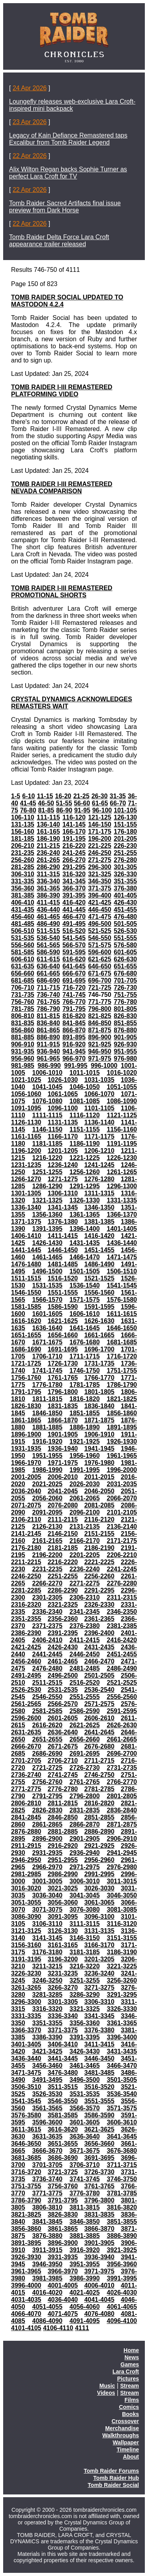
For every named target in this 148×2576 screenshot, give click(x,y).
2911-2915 (26, 1845)
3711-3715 (122, 2165)
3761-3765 (99, 2186)
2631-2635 (26, 1732)
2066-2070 (122, 1498)
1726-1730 (63, 1363)
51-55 (64, 803)
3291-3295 (122, 1994)
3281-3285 (47, 1994)
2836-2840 (122, 1810)
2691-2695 (84, 1753)
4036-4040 (63, 2299)
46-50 (46, 803)
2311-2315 (122, 1597)
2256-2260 (99, 1576)
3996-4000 (26, 2285)
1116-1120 (84, 1115)
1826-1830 (26, 1406)
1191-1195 (122, 1143)
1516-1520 (63, 1278)
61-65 (100, 803)
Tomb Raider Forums (111, 2471)
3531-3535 (84, 2094)
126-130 (125, 817)
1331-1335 (122, 1200)
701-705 (125, 980)
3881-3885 (84, 2235)
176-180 (125, 831)
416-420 (74, 902)
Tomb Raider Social (113, 2485)
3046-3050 (122, 1895)
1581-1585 (26, 1306)
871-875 (99, 1030)
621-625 (99, 959)
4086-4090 (47, 2321)
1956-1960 (84, 1455)
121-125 (99, 817)
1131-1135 (63, 1122)
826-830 (125, 1016)
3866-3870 (99, 2228)
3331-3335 (26, 2016)
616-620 (74, 959)
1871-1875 (99, 1420)
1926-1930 (122, 1441)
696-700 (99, 980)
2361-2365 (99, 1618)
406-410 (22, 902)
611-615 (48, 959)
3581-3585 (63, 2115)
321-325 (99, 874)
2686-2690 (47, 1753)
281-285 (22, 867)
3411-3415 (99, 2044)
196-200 (99, 838)
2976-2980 (122, 1867)
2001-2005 (26, 1477)
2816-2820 (99, 1803)
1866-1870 (63, 1420)
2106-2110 (26, 1519)
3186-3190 (122, 1952)
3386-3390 (47, 2037)
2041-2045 (63, 1491)
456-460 (22, 916)
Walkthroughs (120, 2435)
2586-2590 (84, 1711)
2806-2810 (26, 1803)
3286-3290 (84, 1994)
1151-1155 (84, 1129)
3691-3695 (99, 2157)
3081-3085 (122, 1909)
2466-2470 (99, 1661)
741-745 (74, 994)
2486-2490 (122, 1668)
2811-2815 (63, 1803)
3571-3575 (122, 2108)
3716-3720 (26, 2172)
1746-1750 (84, 1370)
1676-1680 (84, 1342)
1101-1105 (99, 1108)
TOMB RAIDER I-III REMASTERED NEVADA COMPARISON (61, 487)
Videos (106, 2393)
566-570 (74, 945)
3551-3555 (99, 2101)
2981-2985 (26, 1874)
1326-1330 (84, 1200)
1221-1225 (84, 1157)
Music (107, 2386)
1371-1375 (26, 1221)
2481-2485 (84, 1668)
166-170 (74, 831)
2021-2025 (47, 1484)
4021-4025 (84, 2292)
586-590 (48, 952)
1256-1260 (84, 1172)
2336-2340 (47, 1611)
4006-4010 (99, 2285)
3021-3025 (63, 1888)
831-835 (22, 1023)
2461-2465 (63, 1661)
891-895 (74, 1037)
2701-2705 (26, 1760)
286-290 (48, 867)
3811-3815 (84, 2207)
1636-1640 (47, 1328)
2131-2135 (84, 1526)
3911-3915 (47, 2250)
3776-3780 (84, 2193)
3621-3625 (99, 2129)
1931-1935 (26, 1448)
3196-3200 (63, 1959)
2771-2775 (26, 1789)
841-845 (74, 1023)
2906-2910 (122, 1838)
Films (131, 2400)
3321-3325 (84, 2008)
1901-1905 (63, 1434)
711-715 (48, 987)
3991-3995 (122, 2278)
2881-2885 (63, 1831)
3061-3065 (99, 1902)
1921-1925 (84, 1441)
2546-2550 (47, 1696)
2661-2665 (122, 1739)
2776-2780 (63, 1789)
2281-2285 (26, 1590)
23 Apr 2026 (30, 122)
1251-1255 (47, 1172)
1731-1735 (99, 1363)
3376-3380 (99, 2030)
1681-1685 (122, 1342)
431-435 (22, 909)
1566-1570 (47, 1299)
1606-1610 (84, 1313)
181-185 (22, 838)
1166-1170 (63, 1136)
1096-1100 (63, 1108)
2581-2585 (47, 1711)
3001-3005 (47, 1881)
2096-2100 (84, 1512)
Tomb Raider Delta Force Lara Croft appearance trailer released (59, 240)
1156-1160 (122, 1129)
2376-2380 (84, 1626)
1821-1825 (122, 1399)
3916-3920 (84, 2250)
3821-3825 (26, 2214)
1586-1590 (63, 1306)
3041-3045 (84, 1895)
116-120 (74, 817)
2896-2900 (47, 1838)
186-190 (48, 838)
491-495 (74, 923)
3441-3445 (63, 2058)
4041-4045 (99, 2299)
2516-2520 (84, 1682)
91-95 (82, 810)
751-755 (125, 994)
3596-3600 (47, 2122)
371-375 (99, 888)
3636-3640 (84, 2136)
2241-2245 (122, 1569)
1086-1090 (122, 1101)
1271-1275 (63, 1179)
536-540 (48, 938)
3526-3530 (47, 2094)
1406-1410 (26, 1235)
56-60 (82, 803)
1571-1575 (84, 1299)
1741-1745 (47, 1370)
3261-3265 (26, 1987)
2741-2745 (63, 1774)
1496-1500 (47, 1271)
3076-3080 (84, 1909)
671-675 (99, 973)
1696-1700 (99, 1349)
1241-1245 (99, 1165)
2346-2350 (122, 1611)
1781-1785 (84, 1384)
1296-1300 (122, 1186)
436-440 (48, 909)
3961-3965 (26, 2271)
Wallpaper (126, 2442)
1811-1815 (47, 1399)
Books (130, 2414)
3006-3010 (84, 1881)
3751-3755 (26, 2186)
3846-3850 (84, 2221)
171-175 (99, 831)
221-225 (99, 845)
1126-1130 (26, 1122)
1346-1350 (99, 1207)
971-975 (99, 1058)
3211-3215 (47, 1966)
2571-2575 (99, 1704)
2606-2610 (99, 1718)
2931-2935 (47, 1852)
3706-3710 (84, 2165)
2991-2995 (99, 1874)
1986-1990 (47, 1469)
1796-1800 (63, 1391)
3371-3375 (63, 2030)
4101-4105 (26, 2328)
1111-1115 (47, 1115)
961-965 (48, 1058)
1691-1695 (63, 1349)
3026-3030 (99, 1888)
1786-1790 (122, 1384)
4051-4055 (47, 2306)
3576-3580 (26, 2115)
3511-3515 (63, 2086)
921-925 (99, 1044)
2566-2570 (63, 1704)
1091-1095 (26, 1108)
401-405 (125, 895)
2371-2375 (47, 1626)
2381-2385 (122, 1626)
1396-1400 (84, 1228)
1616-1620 (26, 1321)
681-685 (22, 980)
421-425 (99, 902)
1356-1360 (47, 1214)
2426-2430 (63, 1647)
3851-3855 (122, 2221)
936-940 (48, 1051)
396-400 (99, 895)
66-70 (118, 803)
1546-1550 (26, 1292)
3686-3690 (63, 2157)
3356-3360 (84, 2023)
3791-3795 (63, 2200)
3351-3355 (47, 2023)
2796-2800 (84, 1796)
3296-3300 (26, 2001)
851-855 (125, 1023)
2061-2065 (84, 1498)
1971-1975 (63, 1462)
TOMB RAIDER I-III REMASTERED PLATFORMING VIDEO (61, 391)
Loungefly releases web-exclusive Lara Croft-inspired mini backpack (72, 105)
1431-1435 (84, 1243)
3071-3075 (47, 1909)
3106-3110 (47, 1923)
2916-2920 (63, 1845)
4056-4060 (84, 2306)
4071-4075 (63, 2313)
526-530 (125, 930)
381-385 (22, 895)
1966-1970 (26, 1462)
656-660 (22, 973)
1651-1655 (26, 1335)
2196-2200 (47, 1555)
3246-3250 (47, 1980)
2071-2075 (26, 1505)
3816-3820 (122, 2207)
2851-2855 (99, 1817)
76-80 (28, 810)
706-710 (22, 987)
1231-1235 (26, 1165)
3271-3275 (99, 1987)
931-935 (22, 1051)
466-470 (74, 916)
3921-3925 (122, 2250)
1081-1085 (84, 1101)
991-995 (76, 1065)
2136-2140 (122, 1526)
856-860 (22, 1030)
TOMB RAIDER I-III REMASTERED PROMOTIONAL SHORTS (61, 591)
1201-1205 (63, 1150)
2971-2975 (84, 1867)
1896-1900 (26, 1434)
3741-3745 (84, 2179)
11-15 (45, 796)
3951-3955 (84, 2264)
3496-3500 (84, 2079)
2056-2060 (47, 1498)
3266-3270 (63, 1987)
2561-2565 (26, 1704)
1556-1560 (99, 1292)
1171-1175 (99, 1136)
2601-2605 (63, 1718)
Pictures (128, 2378)
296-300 (99, 867)
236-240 (48, 852)
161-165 (48, 831)
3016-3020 (26, 1888)
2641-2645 (99, 1732)
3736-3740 (47, 2179)
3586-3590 (99, 2115)
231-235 (22, 852)
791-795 (74, 1008)
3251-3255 (84, 1980)
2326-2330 (99, 1604)
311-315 (48, 874)
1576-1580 (122, 1299)
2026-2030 (84, 1484)
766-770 (74, 1001)
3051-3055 (26, 1902)
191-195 (74, 838)
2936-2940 (84, 1852)
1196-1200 (26, 1150)
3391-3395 (84, 2037)
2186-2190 (99, 1547)
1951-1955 (47, 1455)
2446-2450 (84, 1654)
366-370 (74, 888)
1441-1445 (26, 1250)
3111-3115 (84, 1923)
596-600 (99, 952)
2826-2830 (47, 1810)
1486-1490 (99, 1264)
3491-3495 (47, 2079)
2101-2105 (122, 1512)
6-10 (28, 796)
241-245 (74, 852)
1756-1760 (26, 1377)
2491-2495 (26, 1675)
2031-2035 (122, 1484)
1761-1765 (63, 1377)
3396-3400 (122, 2037)
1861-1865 (26, 1420)
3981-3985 (47, 2278)
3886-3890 (122, 2235)
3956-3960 (122, 2264)
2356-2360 (63, 1618)
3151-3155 (122, 1938)
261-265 (48, 860)
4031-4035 (26, 2299)
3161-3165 (63, 1945)
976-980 (125, 1058)
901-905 (125, 1037)
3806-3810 (47, 2207)
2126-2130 (47, 1526)
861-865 (48, 1030)
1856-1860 (122, 1413)
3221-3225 (122, 1966)
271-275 (99, 860)
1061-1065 (63, 1094)
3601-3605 (84, 2122)
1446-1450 (63, 1250)
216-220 (74, 845)
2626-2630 (122, 1725)
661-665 (48, 973)
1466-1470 (84, 1257)
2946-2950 (26, 1860)
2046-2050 (99, 1491)
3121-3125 (26, 1930)
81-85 (46, 810)
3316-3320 (47, 2008)
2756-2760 (47, 1782)
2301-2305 (47, 1597)
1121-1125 (122, 1115)
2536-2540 (99, 1689)
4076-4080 (99, 2313)
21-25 (81, 796)
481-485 (22, 923)
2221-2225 (99, 1562)
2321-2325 (63, 1604)
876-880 (125, 1030)
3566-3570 (84, 2108)
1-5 (15, 796)
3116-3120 (122, 1923)
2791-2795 (47, 1796)
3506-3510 (26, 2086)
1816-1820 (84, 1399)
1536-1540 (84, 1285)
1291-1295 (84, 1186)
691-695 (74, 980)
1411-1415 (63, 1235)
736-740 (48, 994)
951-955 (125, 1051)
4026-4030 (122, 2292)
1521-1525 (99, 1278)
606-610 (22, 959)
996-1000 (104, 1065)
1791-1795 (26, 1391)
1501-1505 (84, 1271)
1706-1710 (47, 1356)
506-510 (22, 930)
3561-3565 (47, 2108)
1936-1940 (63, 1448)
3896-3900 (63, 2243)
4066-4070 (26, 2313)
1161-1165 (26, 1136)
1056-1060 (26, 1094)
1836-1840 (99, 1406)
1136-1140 (99, 1122)
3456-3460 (47, 2065)
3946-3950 (47, 2264)
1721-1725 (26, 1363)
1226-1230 (122, 1157)
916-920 (74, 1044)
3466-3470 (122, 2065)
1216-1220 (47, 1157)
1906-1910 (99, 1434)
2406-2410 (47, 1640)
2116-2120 (99, 1519)
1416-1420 (99, 1235)
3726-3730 (99, 2172)
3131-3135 (99, 1930)
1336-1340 (26, 1207)
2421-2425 (26, 1647)
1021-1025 (26, 1079)
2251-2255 (63, 1576)
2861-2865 (47, 1824)
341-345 (74, 881)
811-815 (48, 1016)
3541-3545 (26, 2101)
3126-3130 (63, 1930)
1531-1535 (47, 1285)
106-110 (22, 817)
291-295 (74, 867)
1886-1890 (84, 1427)
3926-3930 (26, 2257)
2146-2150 (63, 1533)
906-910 (22, 1044)
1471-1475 (122, 1257)
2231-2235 (47, 1569)
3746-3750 (122, 2179)
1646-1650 (122, 1328)
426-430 (125, 902)
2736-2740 (26, 1774)
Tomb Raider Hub (116, 2478)
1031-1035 (99, 1079)
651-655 (125, 966)
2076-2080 (63, 1505)
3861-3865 (63, 2228)
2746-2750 (99, 1774)
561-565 (48, 945)
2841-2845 (26, 1817)
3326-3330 (122, 2008)
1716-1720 (122, 1356)
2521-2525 (122, 1682)
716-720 (74, 987)
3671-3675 (84, 2150)
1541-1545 (122, 1285)
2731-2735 (122, 1767)
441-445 (74, 909)
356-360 (22, 888)
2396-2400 (99, 1633)
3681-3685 (26, 2157)
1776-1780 (47, 1384)
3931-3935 (63, 2257)
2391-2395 (63, 1633)
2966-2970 (47, 1867)
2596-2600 (26, 1718)
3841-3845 (47, 2221)
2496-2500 (63, 1675)
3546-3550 (63, 2101)
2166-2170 (84, 1540)
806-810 (22, 1016)
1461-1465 (47, 1257)
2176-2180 (26, 1547)
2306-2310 (84, 1597)
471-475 (99, 916)
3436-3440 (26, 2058)
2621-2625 (84, 1725)
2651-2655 (47, 1739)
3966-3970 (63, 2271)
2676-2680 (99, 1746)
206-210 (22, 845)
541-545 (74, 938)
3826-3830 (63, 2214)
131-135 (22, 824)
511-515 (48, 930)
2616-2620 (47, 1725)
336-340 (48, 881)
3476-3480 (63, 2072)
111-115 (48, 817)
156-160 (22, 831)
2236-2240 (84, 1569)
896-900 (99, 1037)
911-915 (48, 1044)
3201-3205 (99, 1959)
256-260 (22, 860)
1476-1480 (26, 1264)
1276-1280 (99, 1179)
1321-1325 (47, 1200)
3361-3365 (122, 2023)
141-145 (74, 824)
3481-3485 (99, 2072)
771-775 (99, 1001)
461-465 (48, 916)
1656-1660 (63, 1335)
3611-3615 (26, 2129)
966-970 (74, 1058)
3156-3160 (26, 1945)
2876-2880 (26, 1831)
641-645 (74, 966)
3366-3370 (26, 2030)
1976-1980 (99, 1462)
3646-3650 (26, 2143)
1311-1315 (99, 1193)
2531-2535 (63, 1689)
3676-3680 (122, 2150)
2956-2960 (99, 1860)
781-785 (22, 1008)
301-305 (125, 867)
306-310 (22, 874)
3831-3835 (99, 2214)
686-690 (48, 980)
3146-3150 (84, 1938)
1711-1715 (84, 1356)
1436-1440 (122, 1243)
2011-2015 (99, 1477)
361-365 (48, 888)
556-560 (22, 945)
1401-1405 (122, 1228)
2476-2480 (47, 1668)
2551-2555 (84, 1696)
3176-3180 (47, 1952)
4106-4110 (58, 2328)
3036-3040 (47, 1895)
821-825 (99, 1016)
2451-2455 (122, 1654)
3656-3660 (99, 2143)
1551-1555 (63, 1292)
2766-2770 (122, 1782)
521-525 (99, 930)
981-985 (22, 1065)
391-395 (74, 895)
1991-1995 (84, 1469)
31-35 (118, 796)
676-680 (125, 973)
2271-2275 (84, 1583)
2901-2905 (84, 1838)
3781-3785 (122, 2193)
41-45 (28, 803)
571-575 (99, 945)
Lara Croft (125, 2371)
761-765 (48, 1001)
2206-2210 (122, 1555)
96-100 (102, 810)
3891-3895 (26, 2243)
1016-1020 (122, 1072)
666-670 (74, 973)
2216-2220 (63, 1562)
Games (129, 2364)
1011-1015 (84, 1072)
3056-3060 (63, 1902)
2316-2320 (26, 1604)
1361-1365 (84, 1214)
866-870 (74, 1030)
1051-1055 (122, 1087)
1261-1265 (122, 1172)
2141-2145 (26, 1533)
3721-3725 (63, 2172)
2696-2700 (122, 1753)
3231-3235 (63, 1973)
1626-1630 (99, 1321)
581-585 (22, 952)
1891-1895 (122, 1427)
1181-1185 (47, 1143)
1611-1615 (122, 1313)
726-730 (125, 987)
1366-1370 (122, 1214)
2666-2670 (26, 1746)
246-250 (99, 852)
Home (131, 2350)
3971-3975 (99, 2271)
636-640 (48, 966)
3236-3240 (99, 1973)
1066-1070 (99, 1094)
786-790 (48, 1008)
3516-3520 (99, 2086)
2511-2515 (47, 1682)
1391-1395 (47, 1228)
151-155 (125, 824)
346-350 (99, 881)
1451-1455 (99, 1250)
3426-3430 (84, 2051)
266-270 (74, 860)
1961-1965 (122, 1455)
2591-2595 (122, 1711)
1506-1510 (122, 1271)
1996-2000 (122, 1469)
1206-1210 (99, 1150)
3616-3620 (63, 2129)
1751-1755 (122, 1370)
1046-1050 (84, 1087)
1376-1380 (63, 1221)
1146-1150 (47, 1129)
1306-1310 (63, 1193)
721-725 (99, 987)
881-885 (22, 1037)
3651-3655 (63, 2143)
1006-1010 (47, 1072)
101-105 (125, 810)
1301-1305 (26, 1193)
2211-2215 (26, 1562)
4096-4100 (122, 2321)
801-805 (125, 1008)
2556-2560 (122, 1696)
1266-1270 (26, 1179)
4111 (82, 2328)
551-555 (125, 938)
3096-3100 (99, 1916)
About (131, 2456)
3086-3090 (26, 1916)
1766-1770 (99, 1377)
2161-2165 (47, 1540)
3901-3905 (99, 2243)
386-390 (48, 895)
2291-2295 (99, 1590)
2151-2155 (99, 1533)
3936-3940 (99, 2257)
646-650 (99, 966)
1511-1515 (26, 1278)
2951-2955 (63, 1860)
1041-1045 (47, 1087)
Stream (129, 2386)
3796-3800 (99, 2200)
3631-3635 (47, 2136)
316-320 (74, 874)
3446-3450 (99, 2058)
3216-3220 (84, 1966)
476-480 (125, 916)
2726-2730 (84, 1767)
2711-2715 (99, 1760)
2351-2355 (26, 1618)
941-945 (74, 1051)
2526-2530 (26, 1689)
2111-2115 (63, 1519)
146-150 (99, 824)
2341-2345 (84, 1611)
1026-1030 (63, 1079)
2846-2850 (63, 1817)
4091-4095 (84, 2321)
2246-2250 (26, 1576)
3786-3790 (26, 2200)
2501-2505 (99, 1675)
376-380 (125, 888)
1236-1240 (63, 1165)
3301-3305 (63, 2001)
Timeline (127, 2449)
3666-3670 (47, 2150)
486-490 (48, 923)
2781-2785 (99, 1789)
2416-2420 (122, 1640)
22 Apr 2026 (30, 155)
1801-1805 (99, 1391)
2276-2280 (122, 1583)
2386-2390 (26, 1633)
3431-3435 (122, 2051)
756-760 (22, 1001)
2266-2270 (47, 1583)
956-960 (22, 1058)
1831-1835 (63, 1406)
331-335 (22, 881)
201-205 (125, 838)
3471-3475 (26, 2072)
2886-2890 (99, 1831)
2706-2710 (63, 1760)
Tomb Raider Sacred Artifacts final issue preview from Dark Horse (65, 207)
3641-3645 (122, 2136)
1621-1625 (63, 1321)
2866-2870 (84, 1824)
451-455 (125, 909)
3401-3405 (26, 2044)
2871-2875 (122, 1824)
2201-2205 (84, 1555)
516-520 (74, 930)
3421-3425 (47, 2051)
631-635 (22, 966)
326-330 (125, 874)
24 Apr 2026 (30, 88)
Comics (129, 2407)
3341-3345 (99, 2016)
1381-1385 (99, 1221)
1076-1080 (47, 1101)
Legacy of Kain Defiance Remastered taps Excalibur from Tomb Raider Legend (68, 139)
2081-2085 (99, 1505)
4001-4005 (63, 2285)
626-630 (125, 959)
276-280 (125, 860)
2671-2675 (63, 1746)
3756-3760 (63, 2186)
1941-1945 (99, 1448)
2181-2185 (63, 1547)
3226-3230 (26, 1973)
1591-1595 (99, 1306)
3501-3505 (122, 2079)
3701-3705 (47, 2165)
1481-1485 (63, 1264)
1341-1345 (63, 1207)
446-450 (99, 909)
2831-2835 (84, 1810)
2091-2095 (47, 1512)
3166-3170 (99, 1945)
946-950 (99, 1051)
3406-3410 (63, 2044)
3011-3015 (122, 1881)
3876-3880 (47, 2235)
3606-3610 (122, 2122)
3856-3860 (26, 2228)
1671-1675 (47, 1342)
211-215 (48, 845)
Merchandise (122, 2428)
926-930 (125, 1044)
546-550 (99, 938)
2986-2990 (63, 1874)
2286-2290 (63, 1590)
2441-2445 (47, 1654)
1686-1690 (26, 1349)
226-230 (125, 845)
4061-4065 (122, 2306)
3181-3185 (84, 1952)
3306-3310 (99, 2001)
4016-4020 (47, 2292)
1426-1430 (47, 1243)
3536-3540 (122, 2094)
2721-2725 (47, 1767)
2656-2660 (84, 1739)
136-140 (48, 824)
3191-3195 (26, 1959)
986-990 (49, 1065)
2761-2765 (84, 1782)
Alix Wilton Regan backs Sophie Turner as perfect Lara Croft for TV (68, 173)
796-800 (99, 1008)
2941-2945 (122, 1852)
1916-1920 (47, 1441)
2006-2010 (63, 1477)
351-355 (125, 881)
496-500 (99, 923)
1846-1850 (47, 1413)
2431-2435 (99, 1647)
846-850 (99, 1023)
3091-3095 (63, 1916)
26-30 (100, 796)
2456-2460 (26, 1661)
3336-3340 (63, 2016)
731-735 (22, 994)
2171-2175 (122, 1540)
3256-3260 (122, 1980)
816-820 (74, 1016)
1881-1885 (47, 1427)
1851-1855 (84, 1413)
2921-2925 (99, 1845)
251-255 (125, 852)
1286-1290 (47, 1186)
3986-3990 (84, 2278)
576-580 (125, 945)
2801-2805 (122, 1796)
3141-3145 (47, 1938)
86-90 (64, 810)
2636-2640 (63, 1732)
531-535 (22, 938)
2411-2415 (84, 1640)
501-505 (125, 923)
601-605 (125, 952)
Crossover (125, 2421)
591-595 (74, 952)
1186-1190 (84, 1143)
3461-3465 (84, 2065)
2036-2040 (26, 1491)
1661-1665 (99, 1335)
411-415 (48, 902)
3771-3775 (47, 2193)
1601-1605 (47, 1313)
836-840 (48, 1023)
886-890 (48, 1037)
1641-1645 (84, 1328)
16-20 (63, 796)
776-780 (125, 1001)
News (131, 2357)
